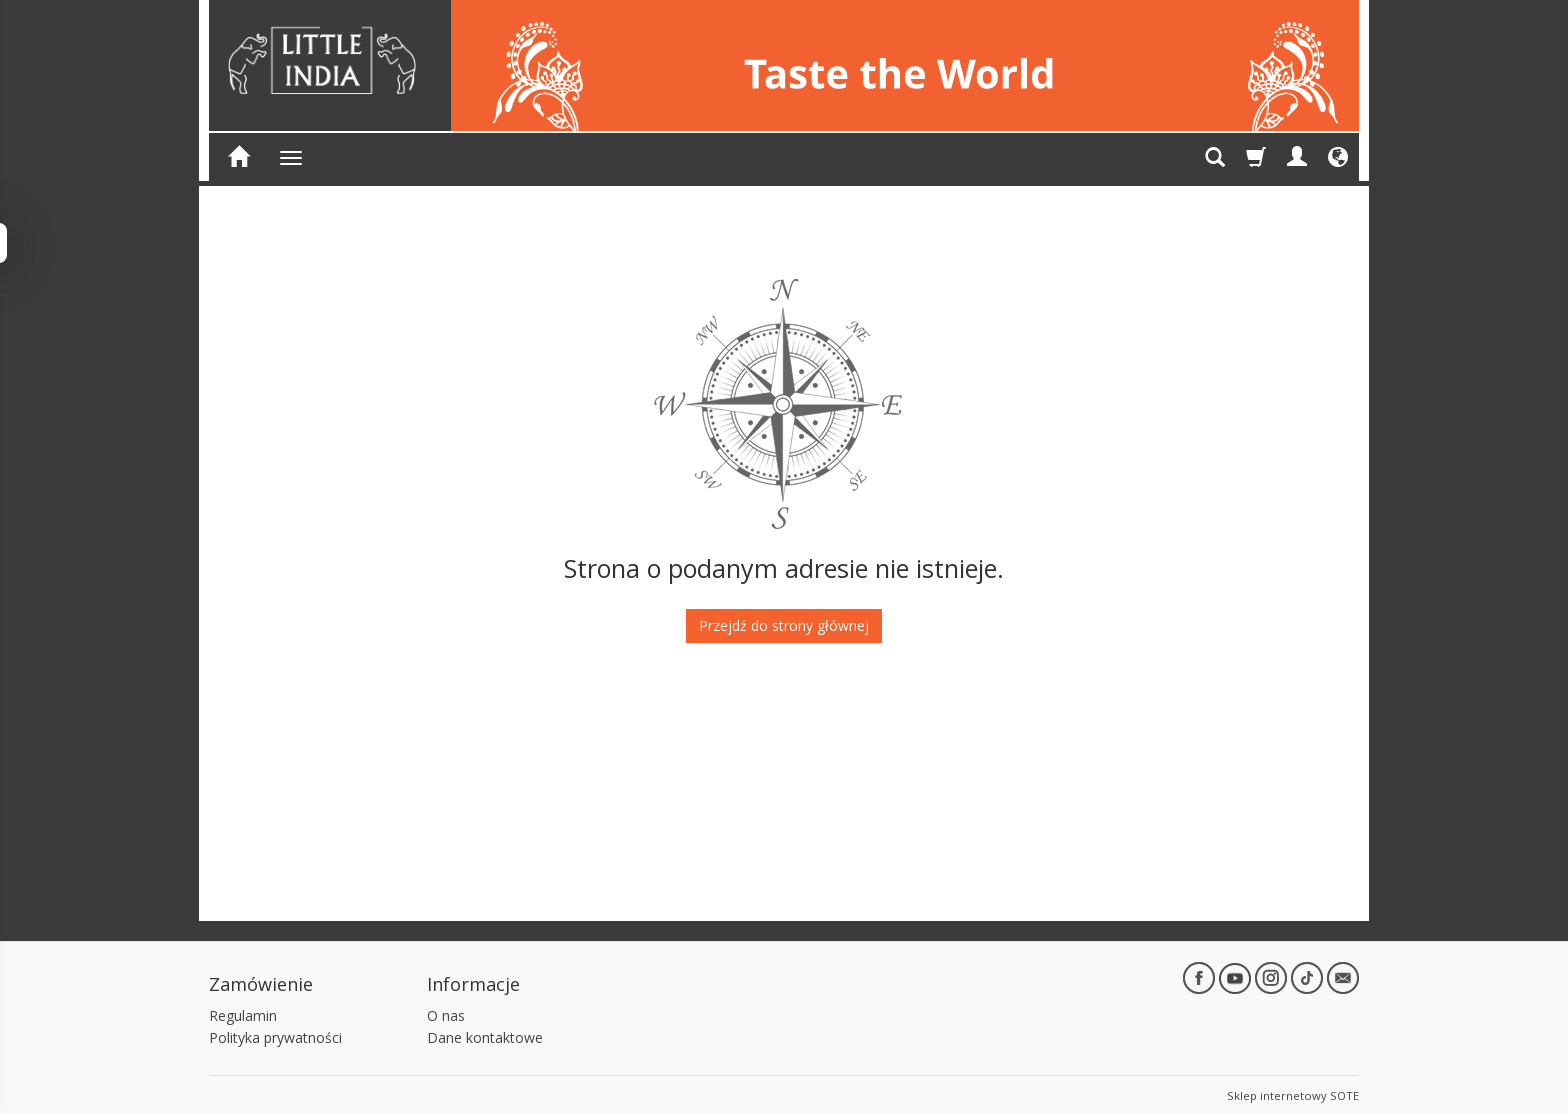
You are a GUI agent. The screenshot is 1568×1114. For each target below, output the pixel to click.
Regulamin (243, 1012)
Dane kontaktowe (485, 1035)
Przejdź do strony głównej (784, 625)
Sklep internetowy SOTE (1293, 1093)
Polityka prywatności (275, 1035)
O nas (446, 1012)
